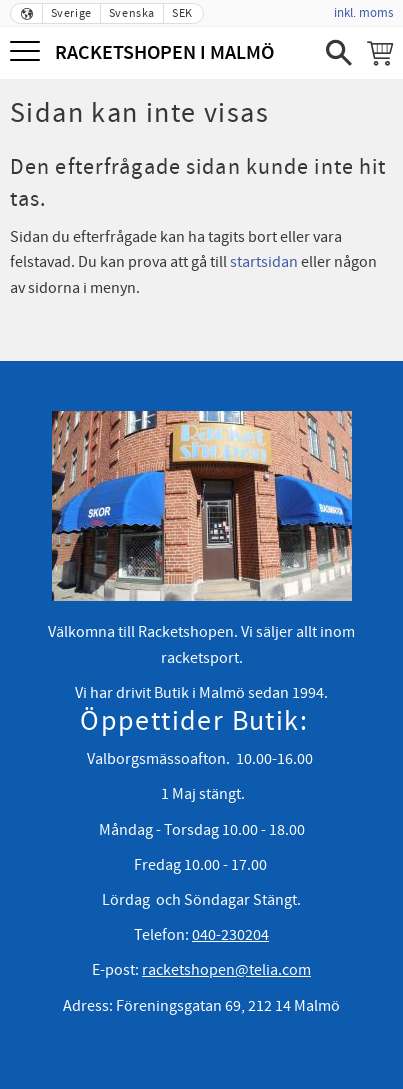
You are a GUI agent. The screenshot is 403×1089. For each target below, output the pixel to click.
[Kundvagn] (380, 53)
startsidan (264, 262)
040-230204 (230, 935)
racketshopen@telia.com (226, 970)
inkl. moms (363, 13)
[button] (27, 52)
